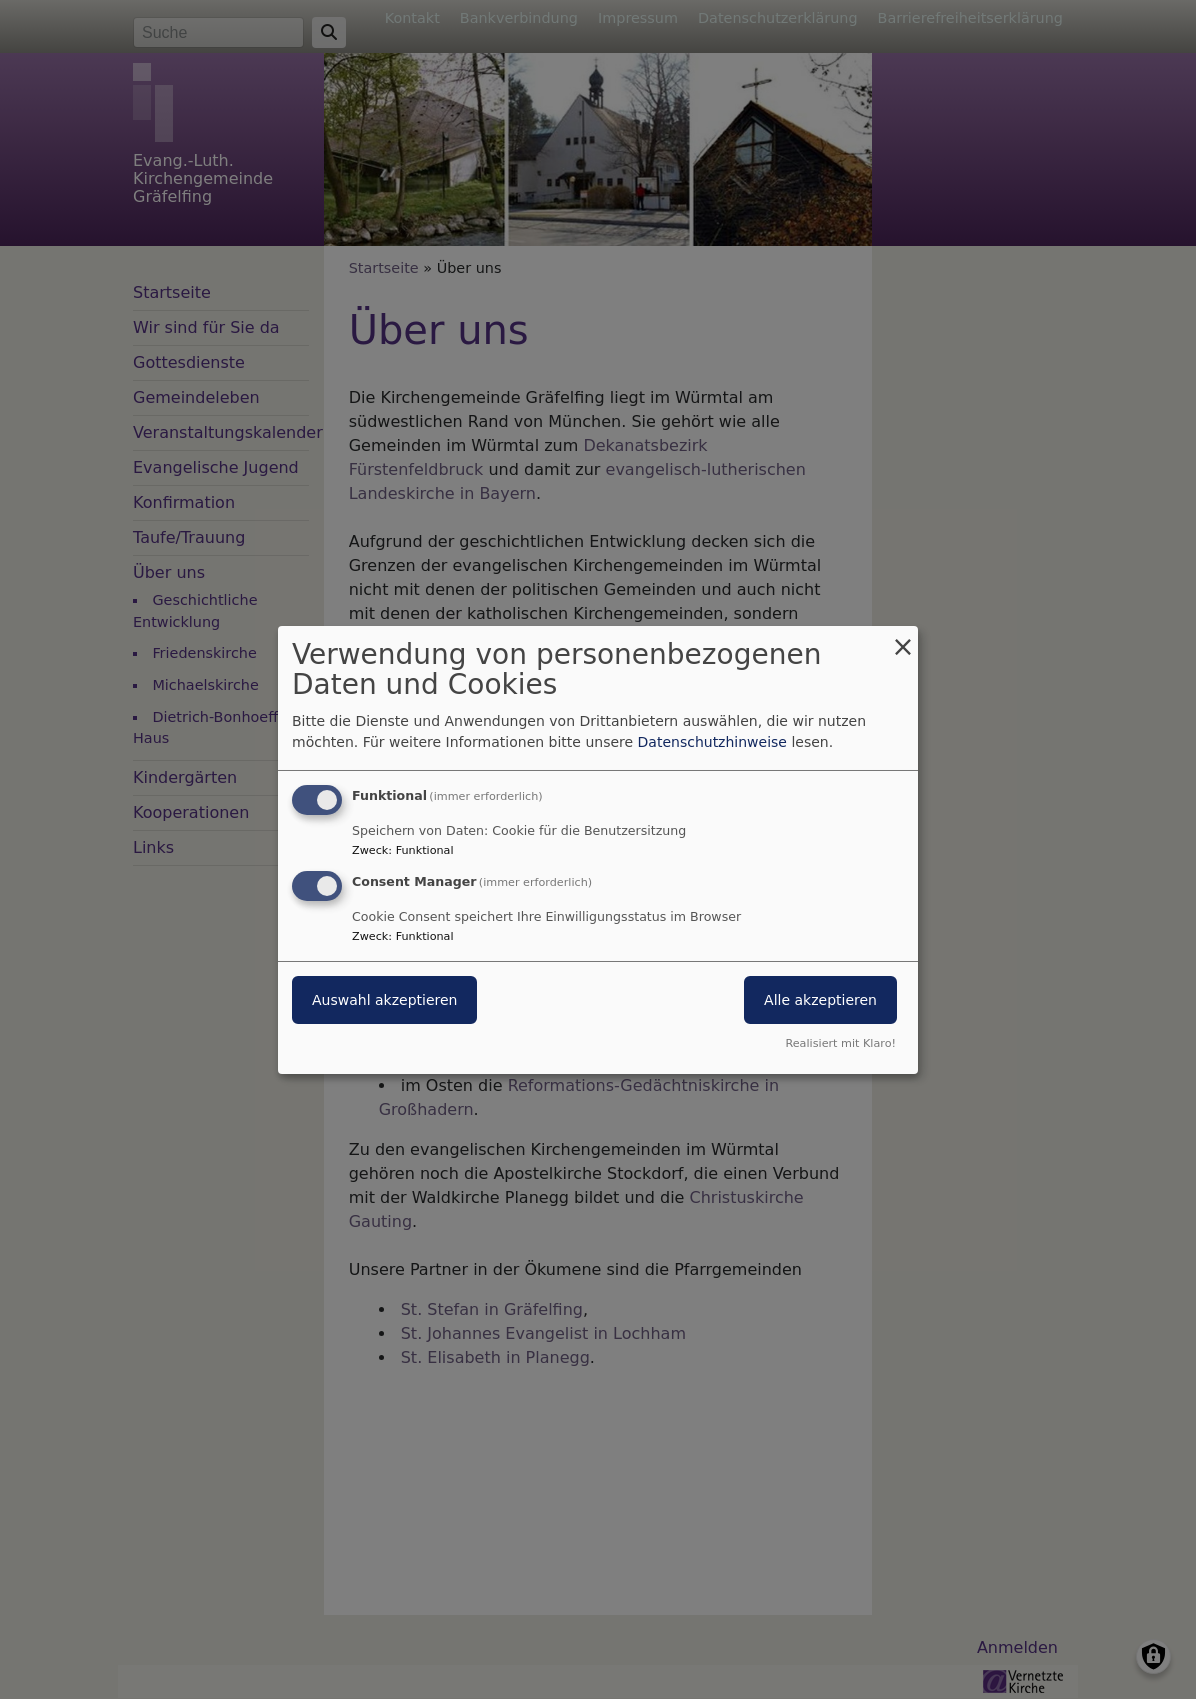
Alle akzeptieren (820, 1000)
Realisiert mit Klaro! (840, 1043)
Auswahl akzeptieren (384, 1000)
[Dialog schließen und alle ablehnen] (903, 637)
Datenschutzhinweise (712, 742)
